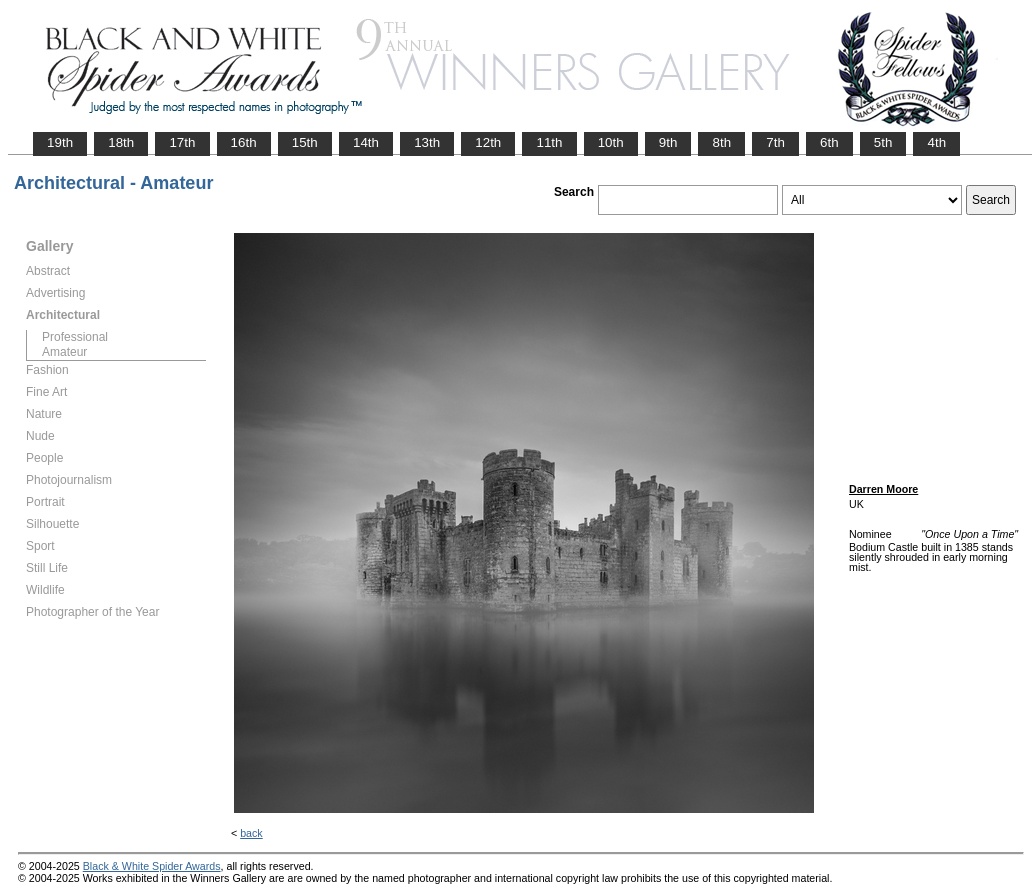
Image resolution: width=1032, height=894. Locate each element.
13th (427, 142)
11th (549, 142)
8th (721, 142)
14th (366, 142)
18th (121, 142)
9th (668, 142)
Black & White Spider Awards (152, 866)
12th (488, 142)
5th (883, 142)
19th (60, 142)
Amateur (64, 352)
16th (244, 142)
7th (775, 142)
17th (182, 142)
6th (829, 142)
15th (305, 142)
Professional (75, 337)
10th (611, 142)
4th (936, 142)
